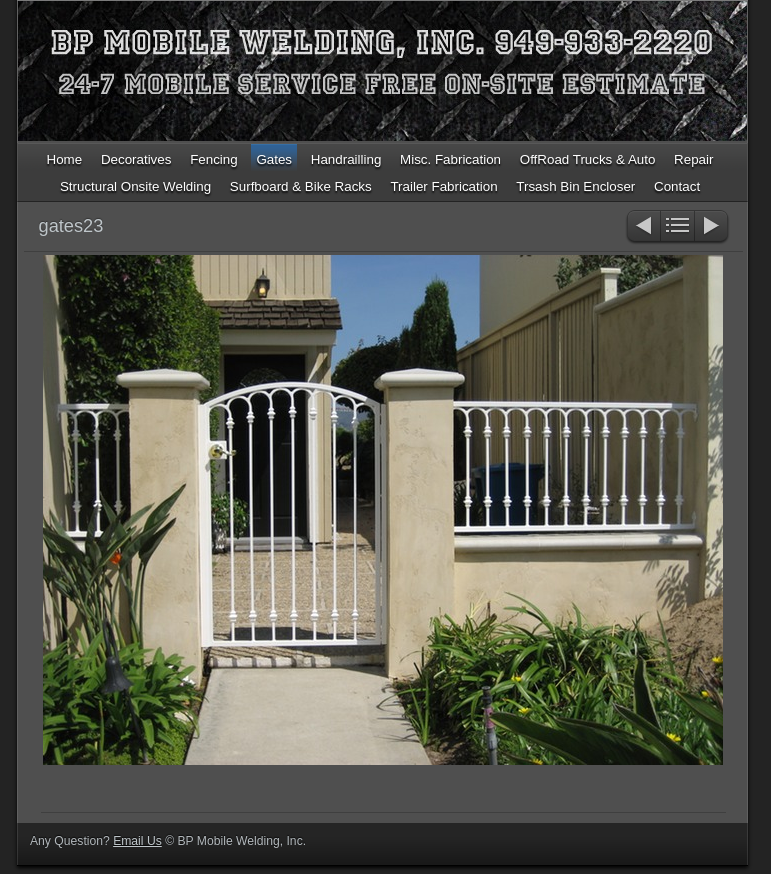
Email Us (137, 841)
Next (712, 227)
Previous (642, 227)
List (677, 227)
